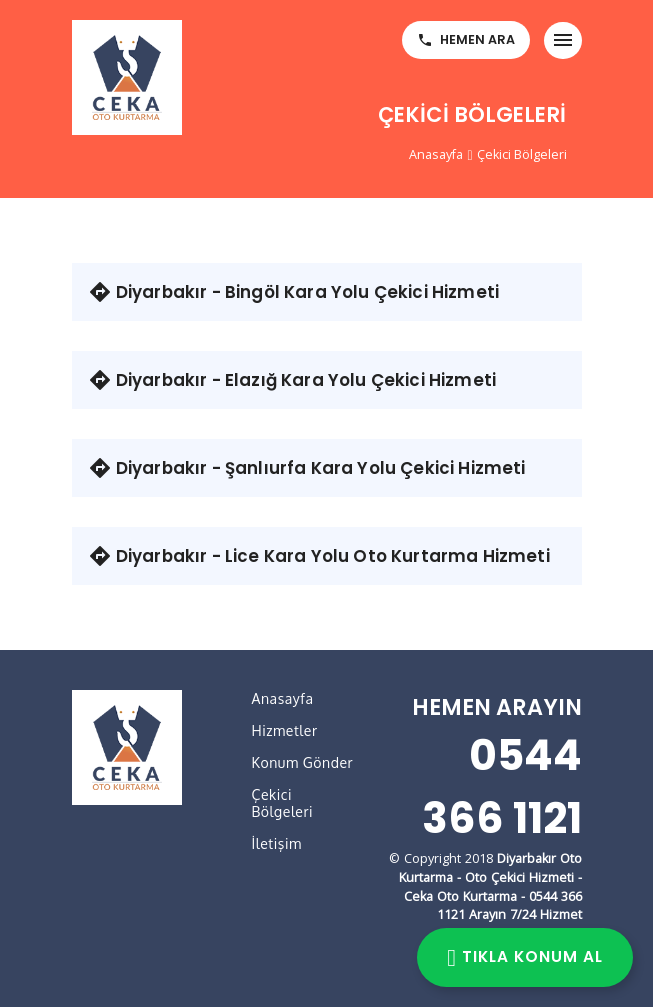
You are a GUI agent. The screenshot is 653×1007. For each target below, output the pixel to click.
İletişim (277, 843)
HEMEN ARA (466, 39)
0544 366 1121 (502, 787)
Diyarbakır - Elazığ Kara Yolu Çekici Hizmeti (292, 380)
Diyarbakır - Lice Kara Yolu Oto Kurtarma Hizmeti (319, 556)
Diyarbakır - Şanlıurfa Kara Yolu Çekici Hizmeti (307, 468)
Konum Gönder (303, 762)
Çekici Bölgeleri (522, 154)
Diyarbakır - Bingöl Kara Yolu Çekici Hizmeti (294, 292)
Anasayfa (436, 154)
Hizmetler (285, 730)
